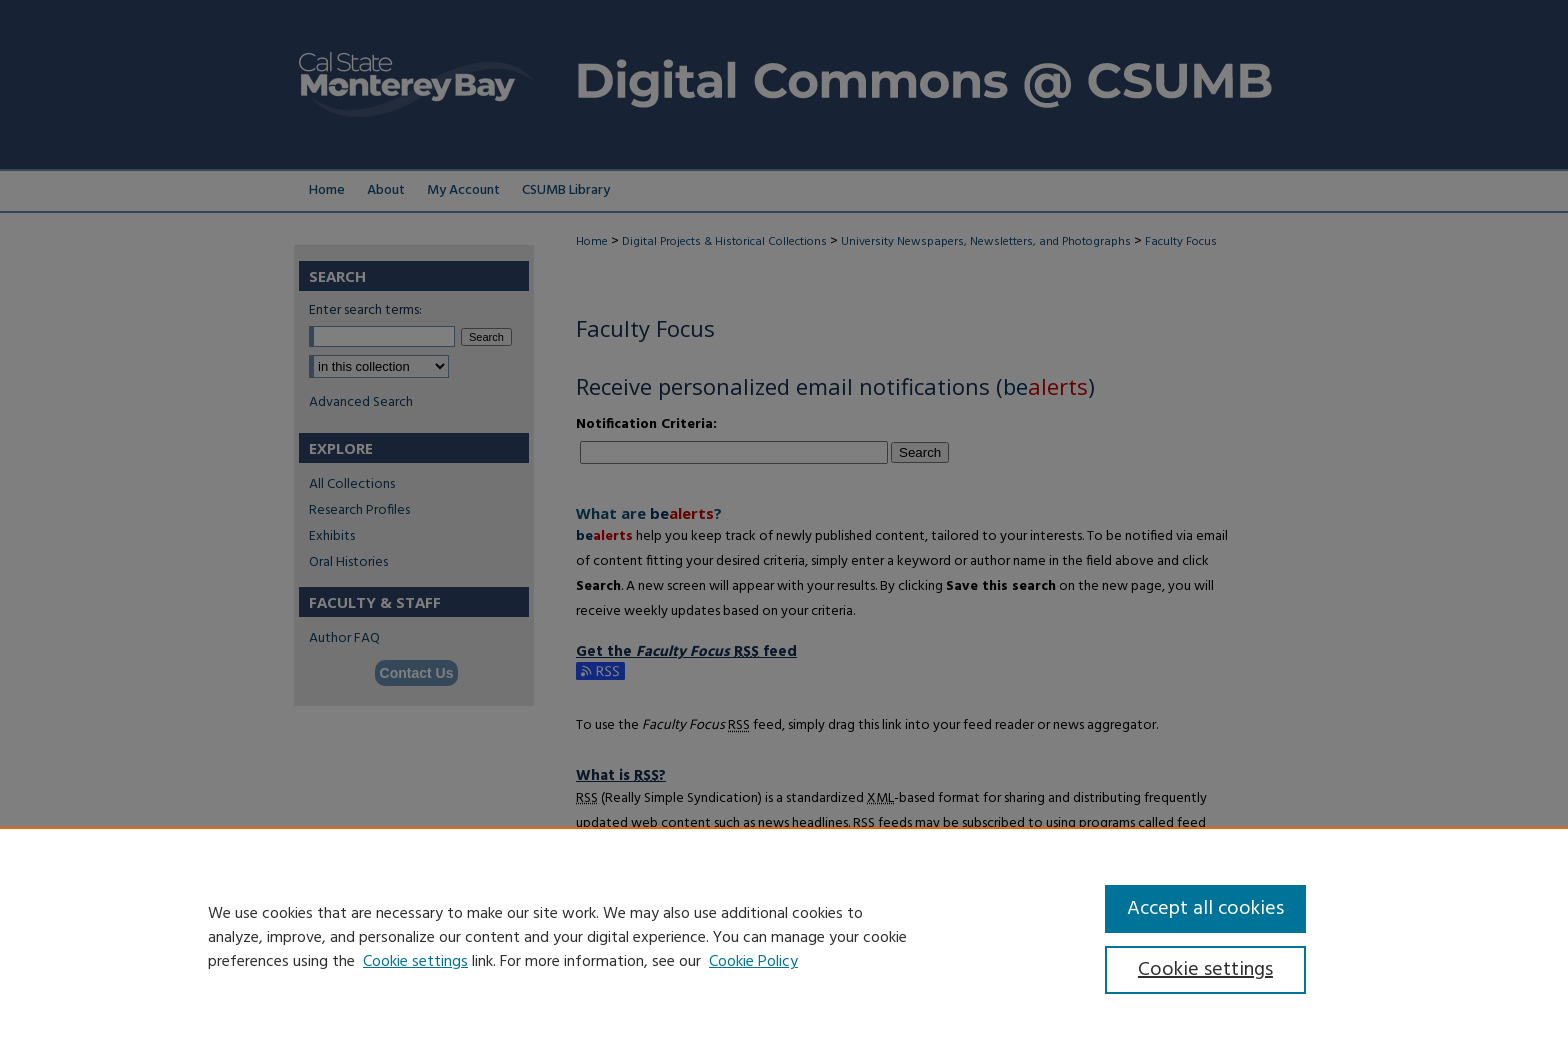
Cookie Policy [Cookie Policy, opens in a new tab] (753, 962)
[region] (784, 937)
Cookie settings (415, 962)
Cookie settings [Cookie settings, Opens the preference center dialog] (1205, 970)
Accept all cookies (1205, 909)
